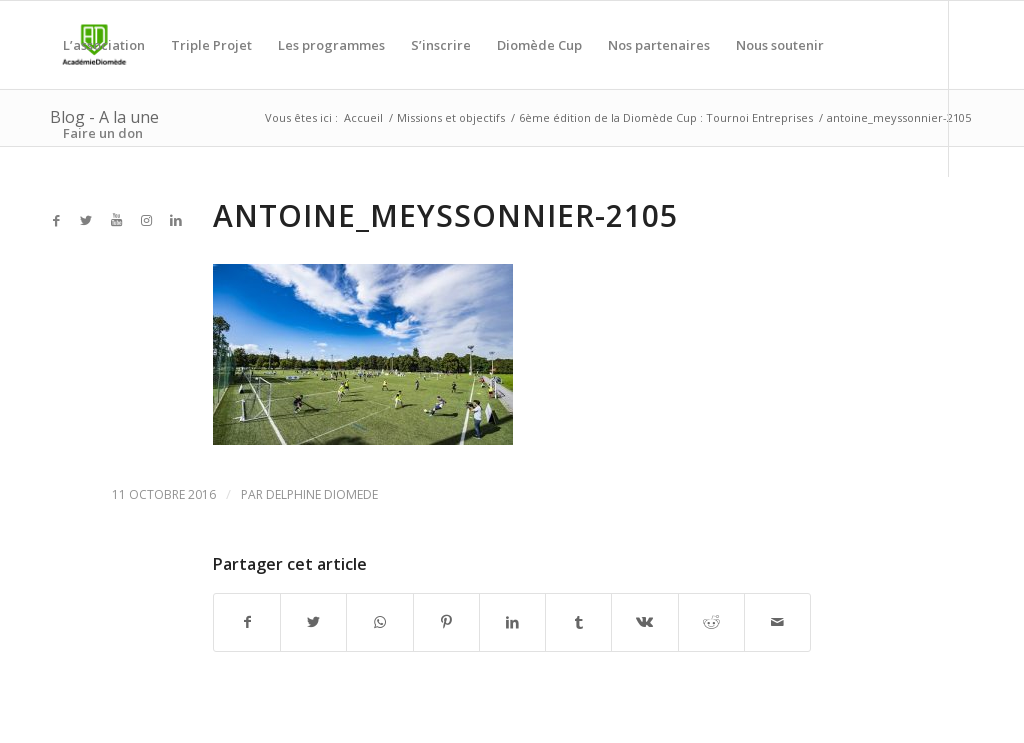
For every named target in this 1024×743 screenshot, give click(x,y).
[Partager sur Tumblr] (578, 622)
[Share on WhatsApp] (379, 622)
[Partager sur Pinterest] (446, 622)
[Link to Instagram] (146, 220)
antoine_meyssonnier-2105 (445, 215)
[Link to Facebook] (56, 220)
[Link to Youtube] (116, 220)
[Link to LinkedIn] (176, 220)
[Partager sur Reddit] (711, 622)
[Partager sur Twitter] (313, 622)
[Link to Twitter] (86, 220)
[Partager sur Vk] (644, 622)
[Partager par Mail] (777, 622)
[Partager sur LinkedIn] (512, 622)
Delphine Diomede (322, 494)
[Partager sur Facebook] (247, 622)
